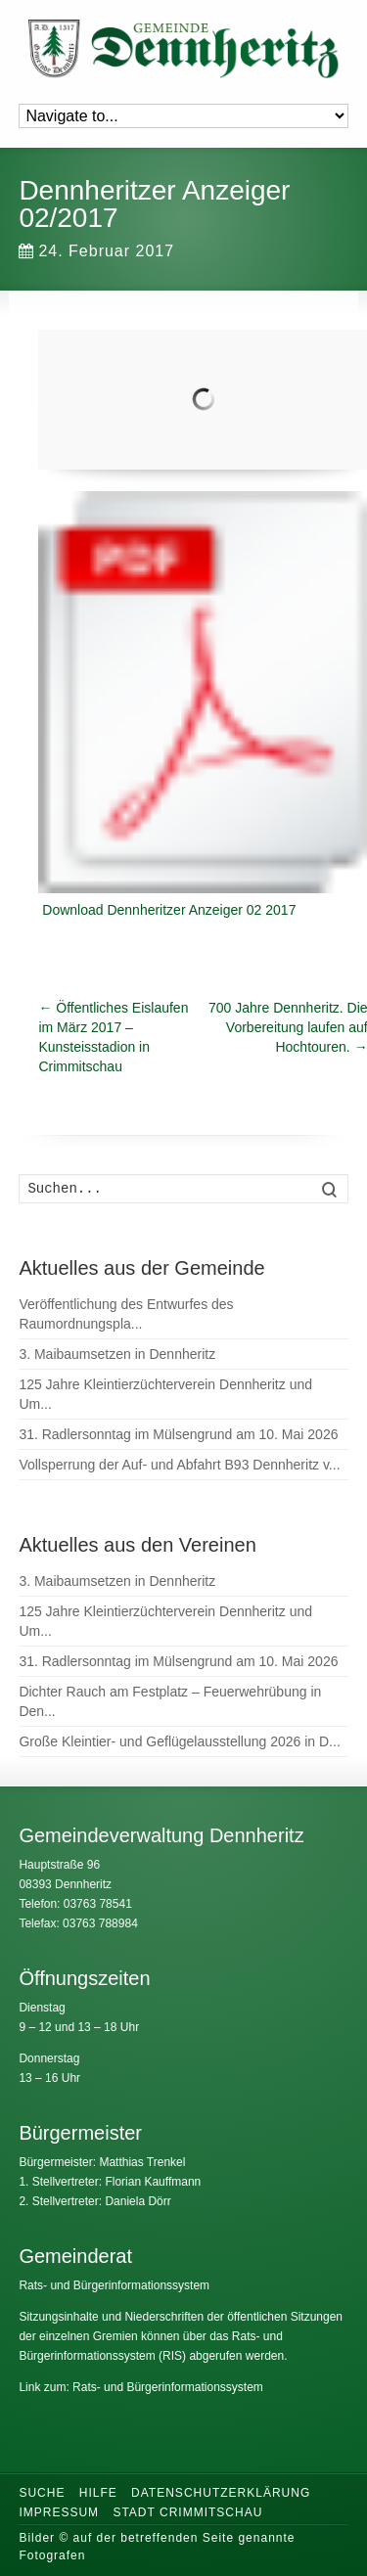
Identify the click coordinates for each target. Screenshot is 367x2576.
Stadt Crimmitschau (187, 2512)
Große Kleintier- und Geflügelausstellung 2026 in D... (179, 1741)
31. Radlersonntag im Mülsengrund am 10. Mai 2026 (178, 1434)
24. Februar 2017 (96, 251)
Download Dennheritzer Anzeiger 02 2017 (169, 910)
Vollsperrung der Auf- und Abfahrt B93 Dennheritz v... (179, 1464)
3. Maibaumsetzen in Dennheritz (117, 1354)
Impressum (59, 2512)
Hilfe (98, 2493)
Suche (42, 2493)
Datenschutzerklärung (220, 2493)
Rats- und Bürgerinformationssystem (114, 2285)
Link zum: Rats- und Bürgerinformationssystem (140, 2387)
